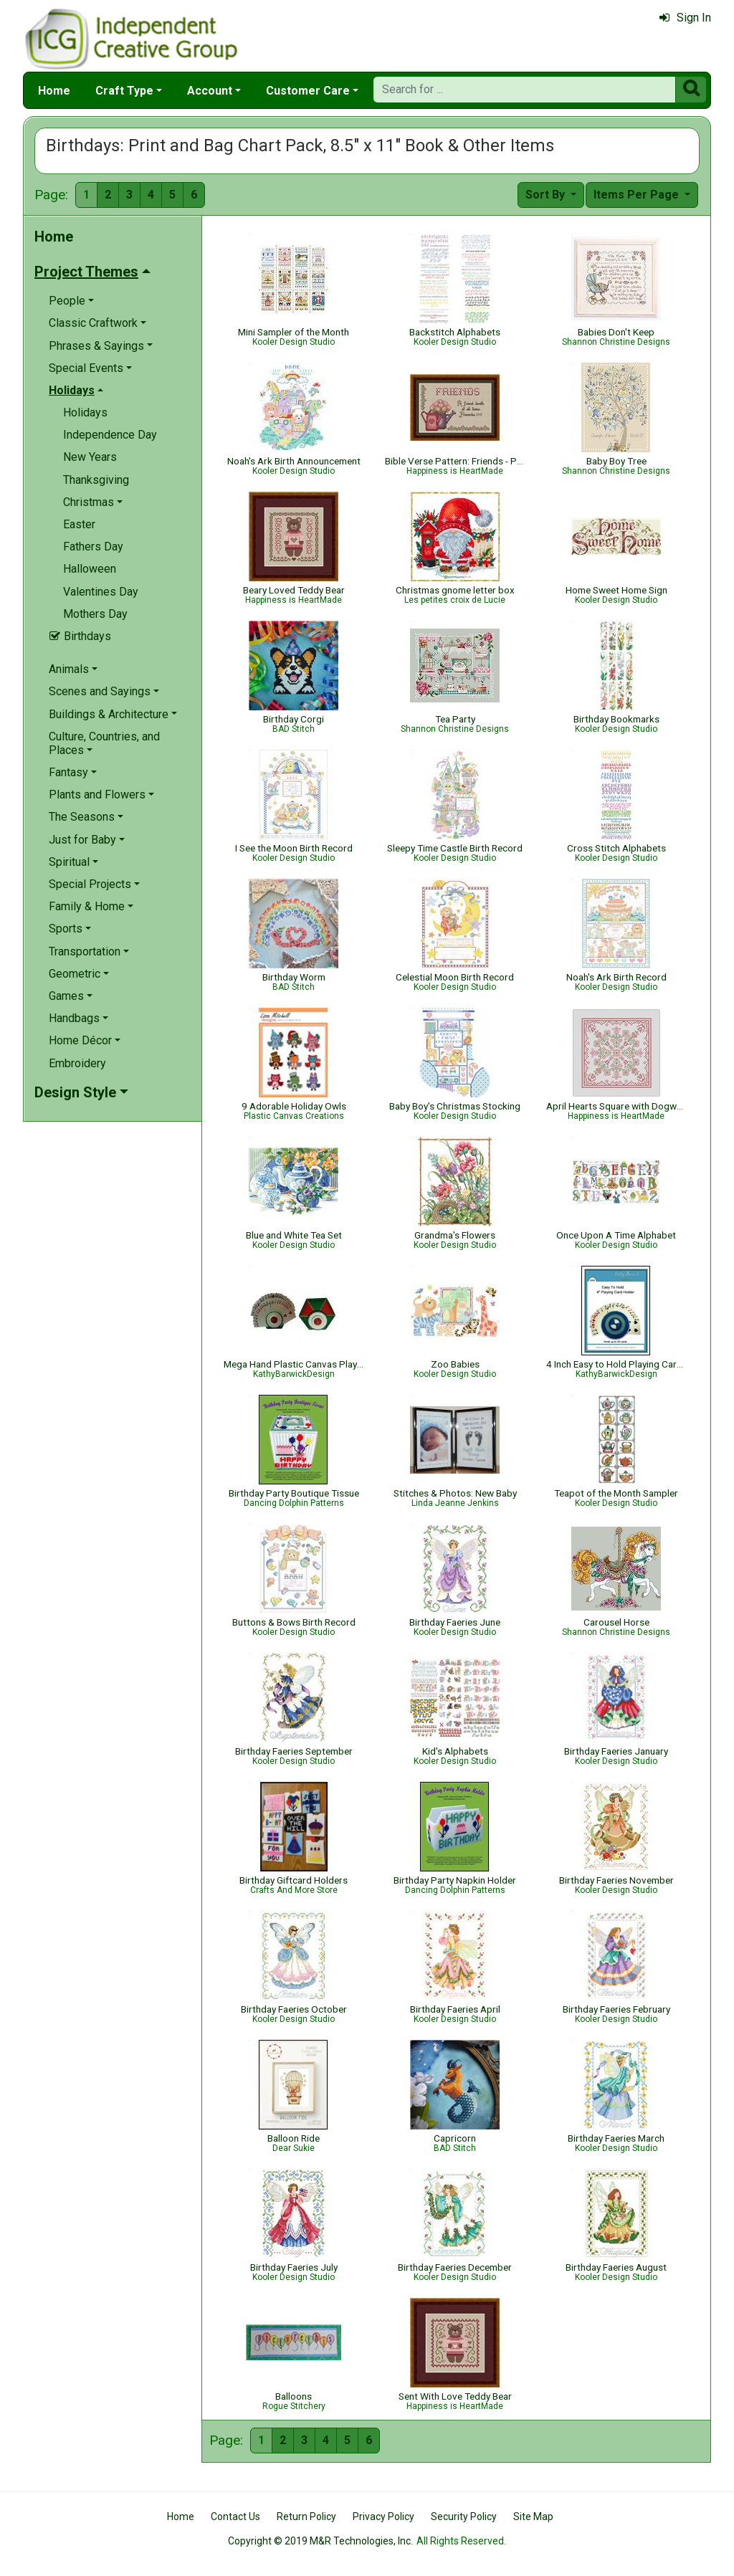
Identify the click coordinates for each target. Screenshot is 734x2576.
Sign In (685, 17)
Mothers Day (95, 614)
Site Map (533, 2516)
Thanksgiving (96, 480)
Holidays (85, 412)
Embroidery (77, 1063)
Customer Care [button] (308, 90)
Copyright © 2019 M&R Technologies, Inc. (320, 2541)
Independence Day (110, 435)
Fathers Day (93, 546)
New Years (90, 457)
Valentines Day (100, 591)
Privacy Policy (383, 2516)
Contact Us (235, 2516)
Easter (79, 524)
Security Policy (464, 2516)
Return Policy (306, 2516)
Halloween (89, 569)
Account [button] (209, 90)
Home (54, 90)
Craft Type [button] (124, 90)
